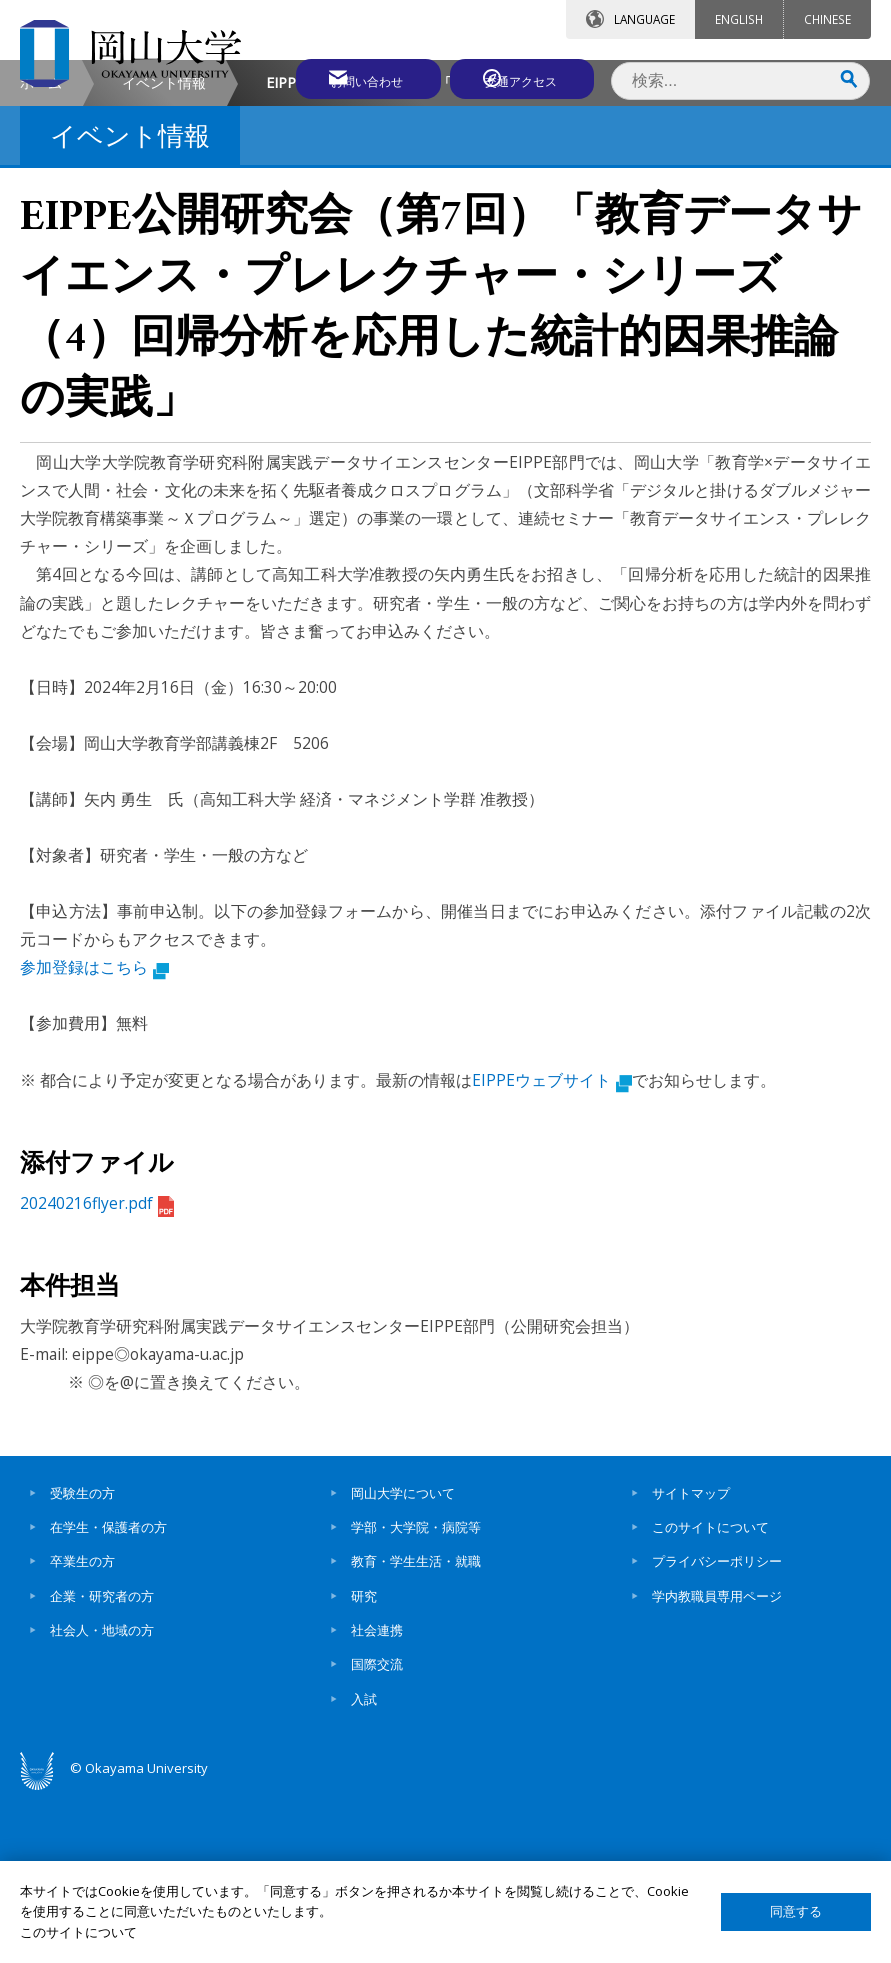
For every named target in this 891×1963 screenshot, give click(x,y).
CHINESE (827, 19)
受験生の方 (82, 1661)
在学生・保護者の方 (108, 1695)
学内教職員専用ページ (717, 1764)
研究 (364, 1764)
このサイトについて (710, 1695)
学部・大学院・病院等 (416, 1695)
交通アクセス (522, 77)
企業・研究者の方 (102, 1764)
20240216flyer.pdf (97, 1371)
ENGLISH (739, 19)
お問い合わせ (345, 77)
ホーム (41, 250)
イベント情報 (164, 250)
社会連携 (377, 1798)
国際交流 (377, 1832)
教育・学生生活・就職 (416, 1729)
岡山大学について (403, 1661)
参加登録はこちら (94, 1135)
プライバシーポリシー (717, 1729)
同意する (796, 1911)
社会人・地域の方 (102, 1798)
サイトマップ (691, 1661)
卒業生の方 (82, 1729)
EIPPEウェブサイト (552, 1248)
